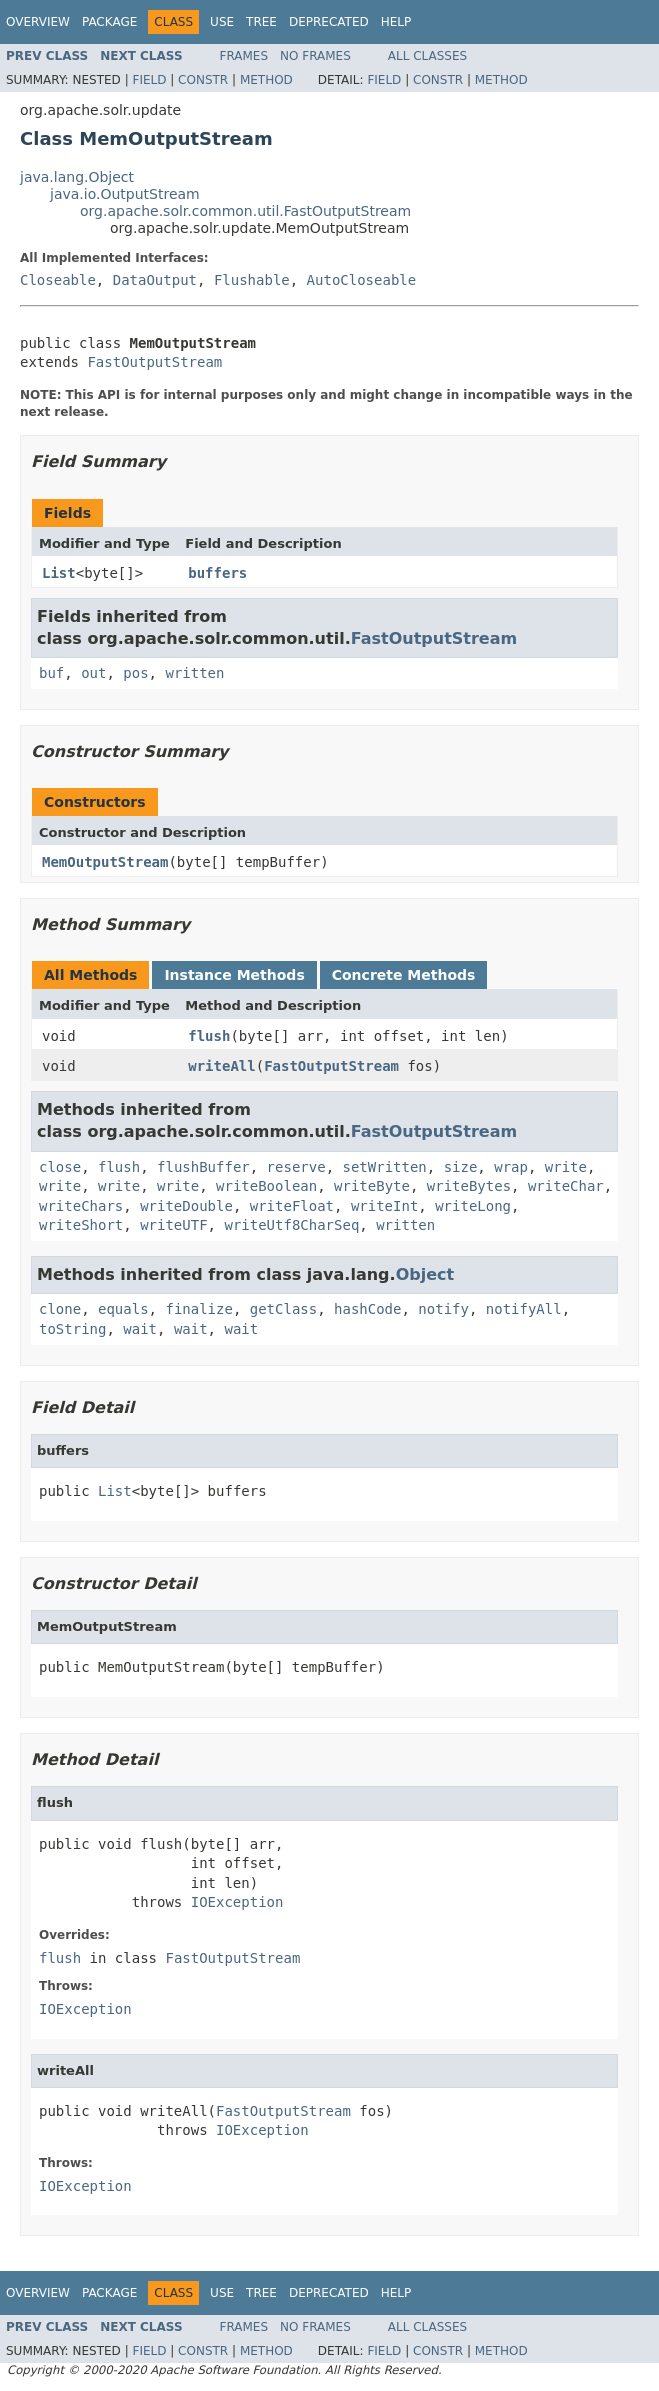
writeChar (566, 1186)
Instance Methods (234, 975)
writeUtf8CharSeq (291, 1225)
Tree (261, 22)
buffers (217, 573)
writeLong (473, 1206)
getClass (283, 1309)
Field (149, 80)
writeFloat (292, 1206)
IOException (237, 1902)
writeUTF (173, 1225)
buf (51, 673)
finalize (198, 1309)
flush (209, 1036)
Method (266, 80)
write (566, 1167)
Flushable (252, 280)
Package (109, 22)
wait (140, 1329)
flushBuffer (203, 1167)
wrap (511, 1167)
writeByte (372, 1186)
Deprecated (329, 22)
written (194, 673)
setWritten (384, 1167)
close (60, 1167)
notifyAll (524, 1309)
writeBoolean (266, 1186)
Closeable (58, 280)
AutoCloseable (362, 280)
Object (425, 1274)
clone (60, 1309)
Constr (203, 80)
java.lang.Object (77, 177)
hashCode (367, 1309)
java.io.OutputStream (125, 194)
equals (123, 1309)
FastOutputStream (154, 362)
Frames (244, 56)
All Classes (427, 56)
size (461, 1167)
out (93, 673)
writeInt (384, 1206)
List (59, 573)
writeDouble (186, 1206)
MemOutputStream (105, 862)
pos (135, 673)
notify (443, 1309)
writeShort (81, 1225)
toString (72, 1329)
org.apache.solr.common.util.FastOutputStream (245, 211)
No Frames (315, 56)
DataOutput (155, 280)
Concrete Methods (404, 975)
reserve (296, 1167)
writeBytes (469, 1186)
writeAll (221, 1066)
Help (396, 22)
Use (222, 22)
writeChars (81, 1206)
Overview (38, 22)
